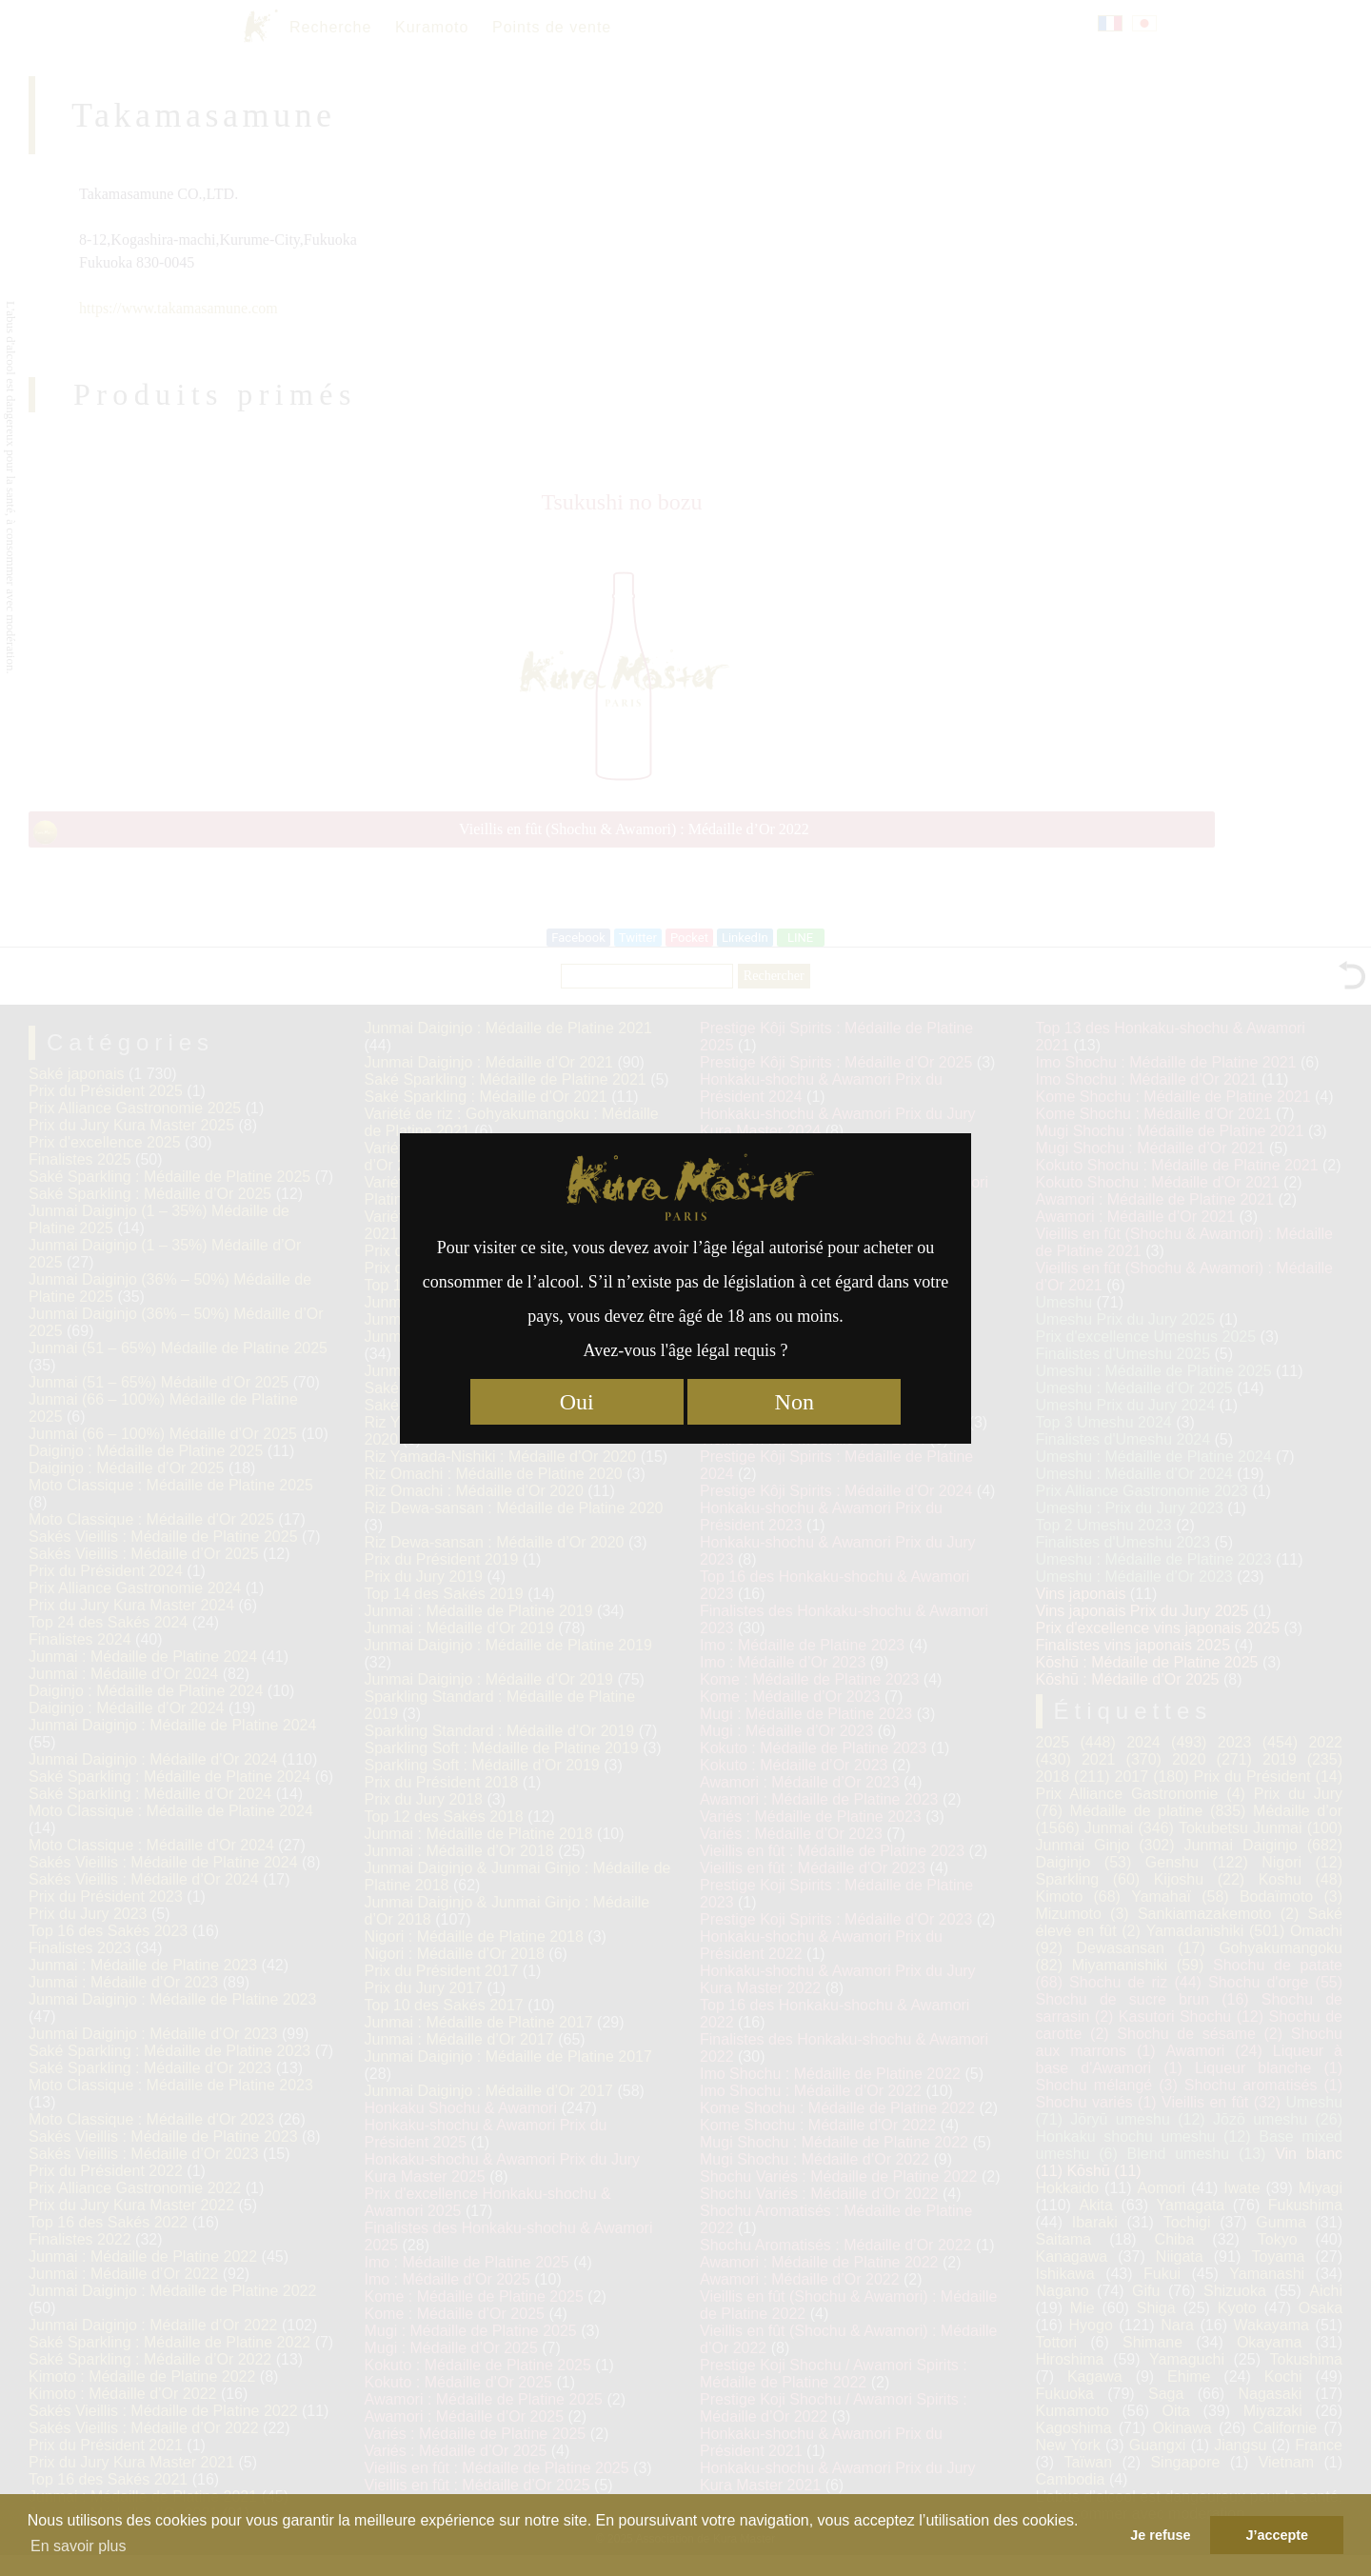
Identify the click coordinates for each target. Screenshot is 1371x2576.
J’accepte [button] (1276, 2535)
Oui (577, 1401)
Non (794, 1401)
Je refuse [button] (1160, 2535)
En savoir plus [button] (78, 2546)
